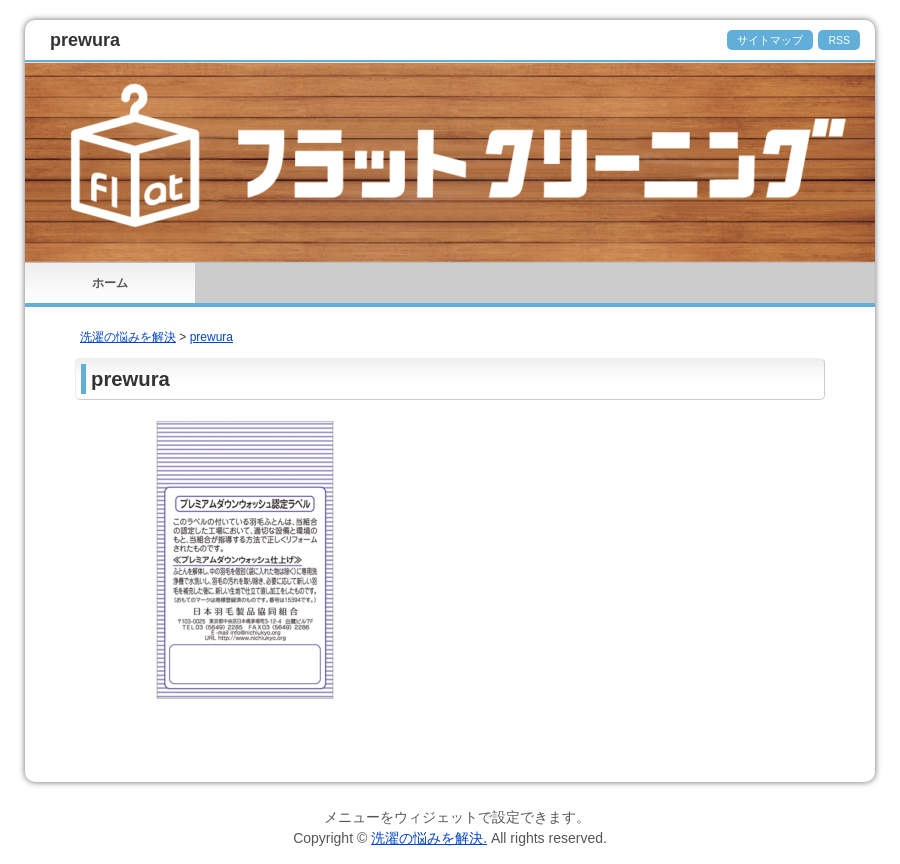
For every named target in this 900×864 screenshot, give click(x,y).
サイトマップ (770, 40)
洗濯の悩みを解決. (429, 838)
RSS (839, 40)
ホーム (110, 283)
